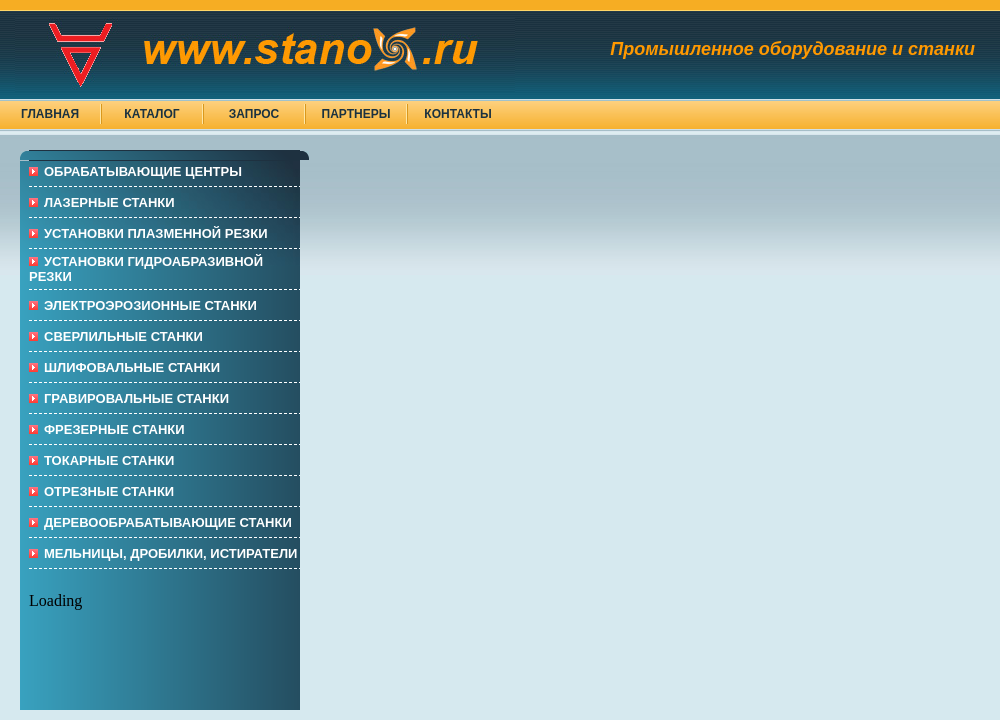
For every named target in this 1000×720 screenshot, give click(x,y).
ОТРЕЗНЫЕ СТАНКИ (109, 491)
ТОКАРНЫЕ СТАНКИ (109, 460)
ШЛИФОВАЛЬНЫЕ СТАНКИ (132, 367)
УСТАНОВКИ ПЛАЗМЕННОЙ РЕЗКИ (156, 233)
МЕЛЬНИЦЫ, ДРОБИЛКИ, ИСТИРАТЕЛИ (170, 553)
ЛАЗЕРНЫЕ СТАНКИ (109, 202)
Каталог (151, 114)
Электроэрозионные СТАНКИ (150, 305)
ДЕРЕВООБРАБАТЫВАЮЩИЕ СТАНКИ (168, 522)
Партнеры (356, 114)
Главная (50, 114)
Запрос (254, 114)
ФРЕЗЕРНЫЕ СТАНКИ (114, 429)
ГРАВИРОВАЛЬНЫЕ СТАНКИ (136, 398)
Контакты (457, 114)
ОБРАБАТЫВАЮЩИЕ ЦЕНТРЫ (143, 171)
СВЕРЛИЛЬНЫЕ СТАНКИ (123, 336)
